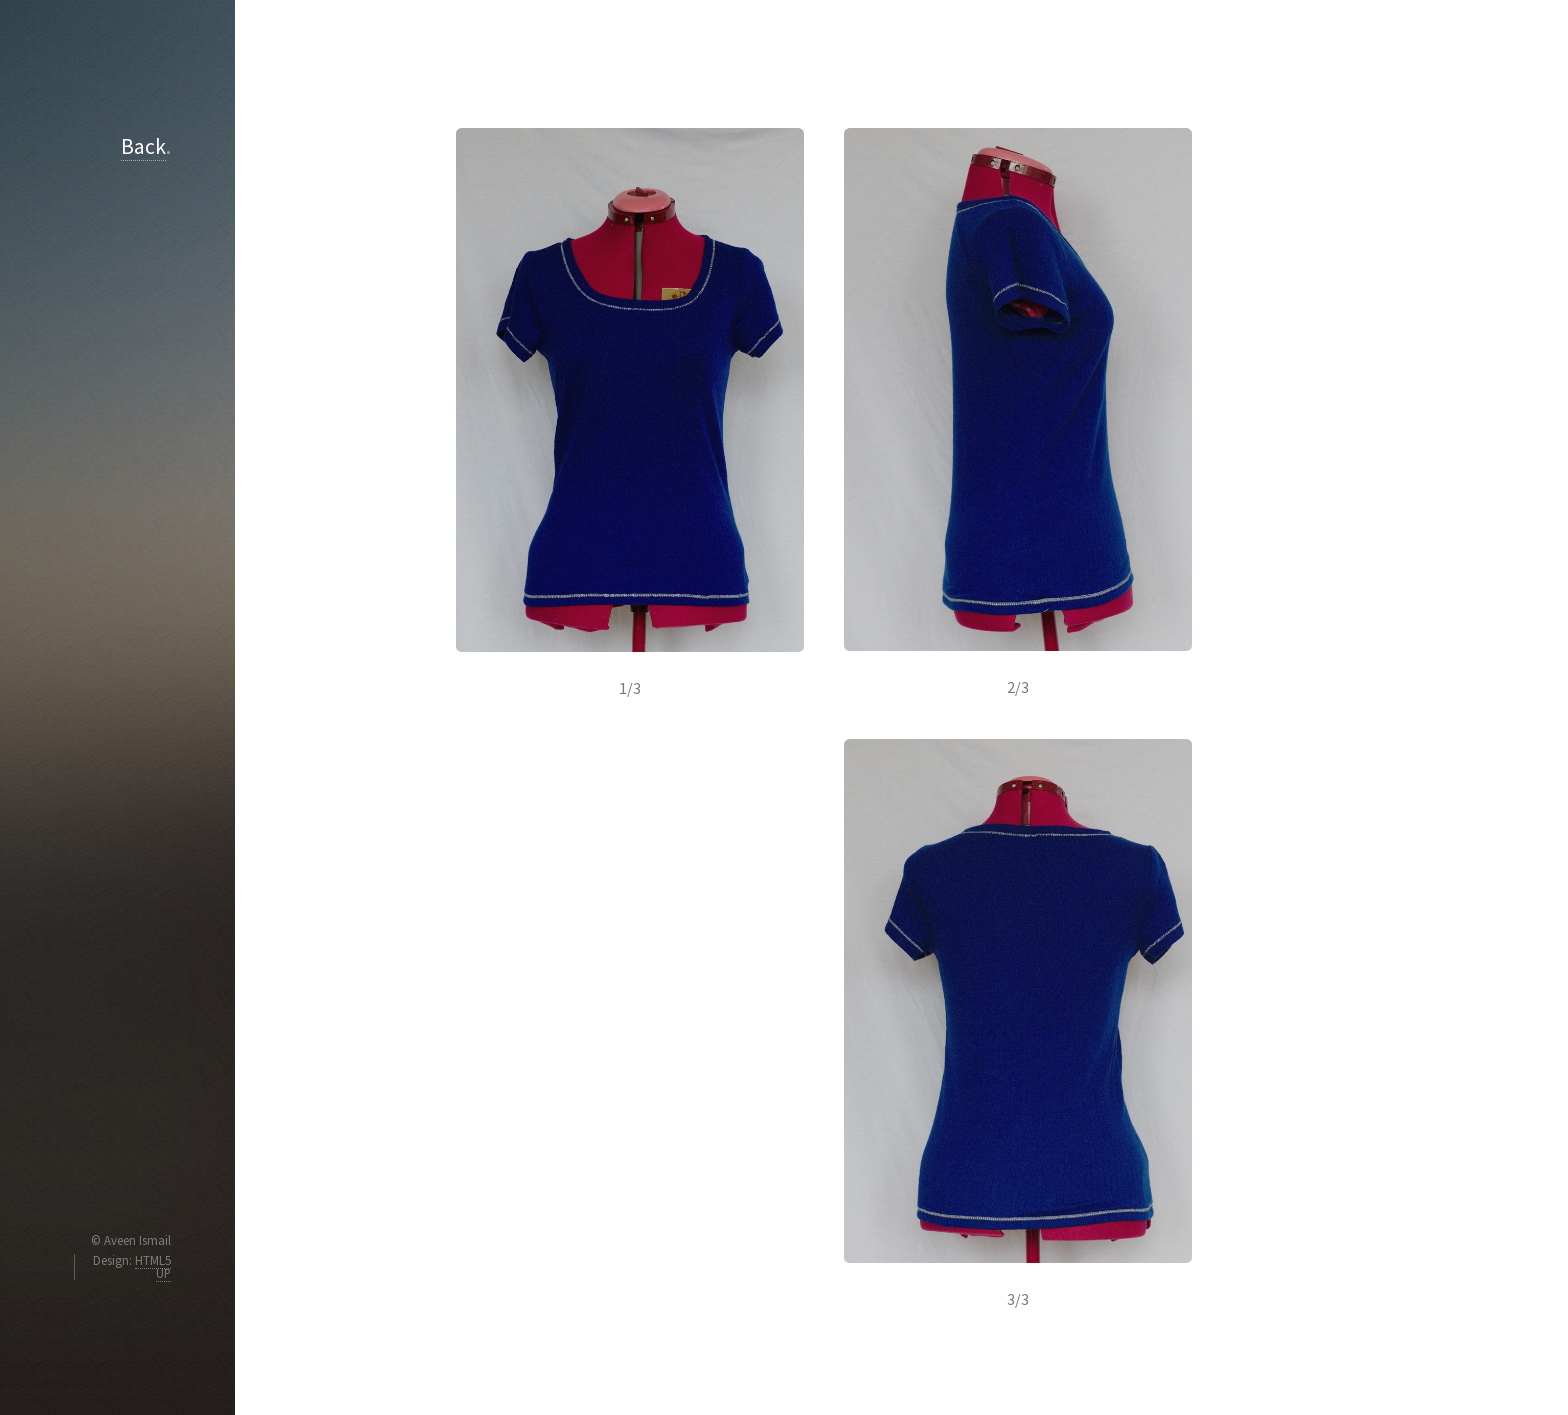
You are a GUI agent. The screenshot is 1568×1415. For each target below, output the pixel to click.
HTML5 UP (153, 1266)
